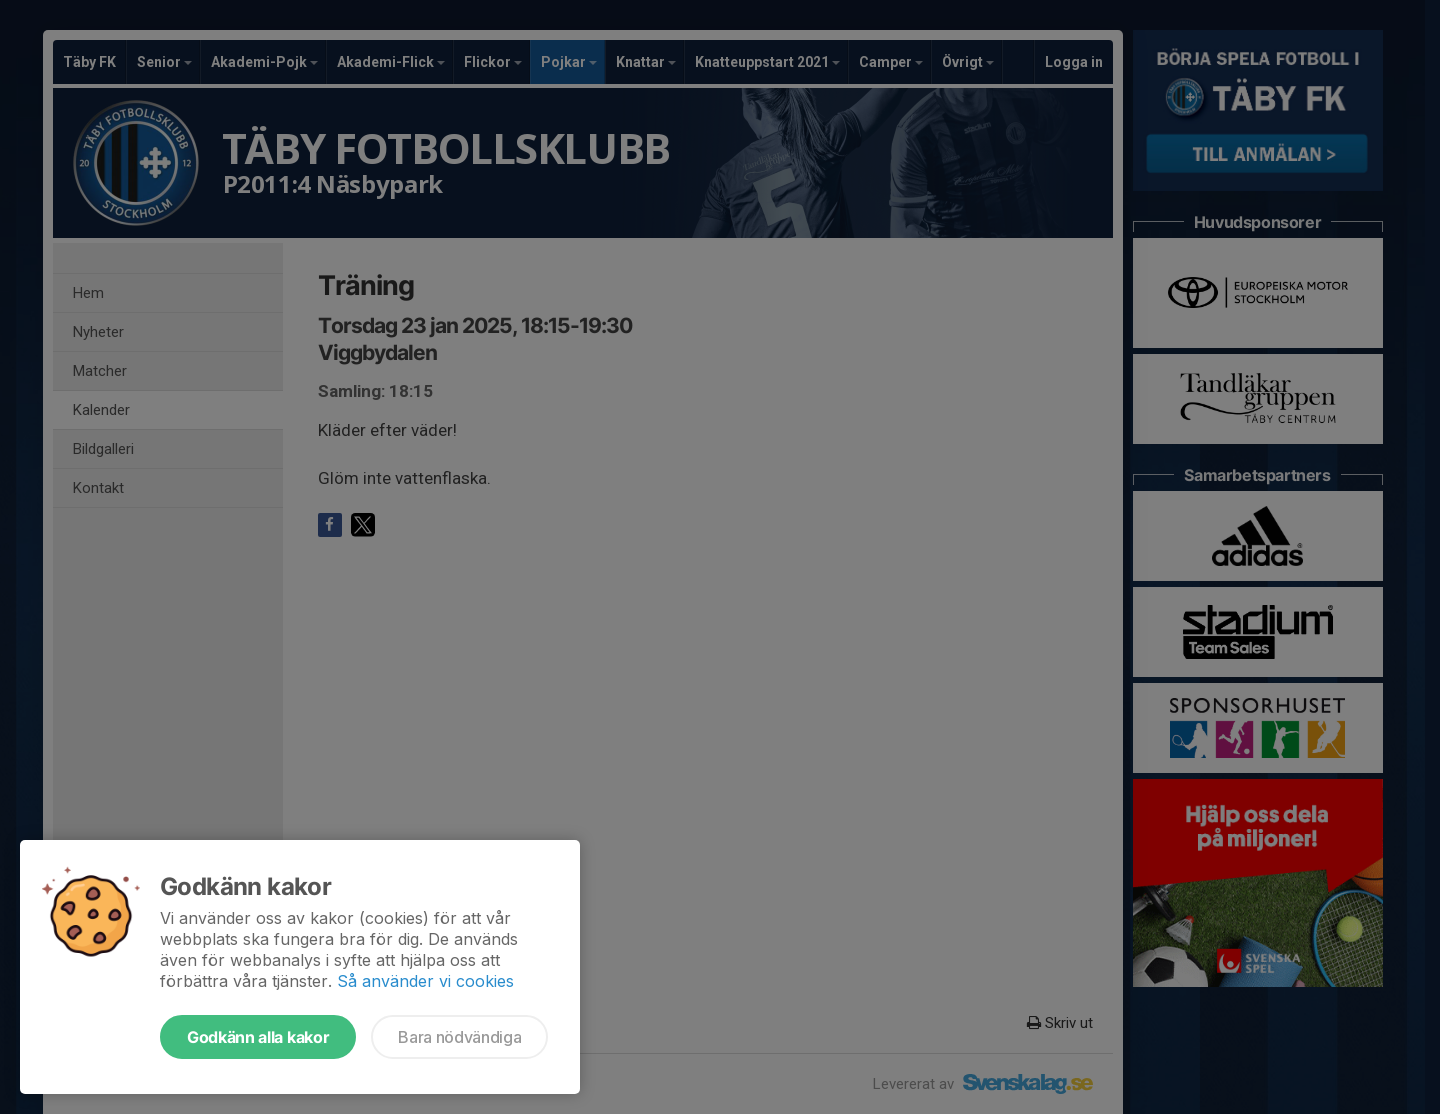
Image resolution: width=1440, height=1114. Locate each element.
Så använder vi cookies (425, 981)
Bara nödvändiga (459, 1037)
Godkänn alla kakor (258, 1037)
